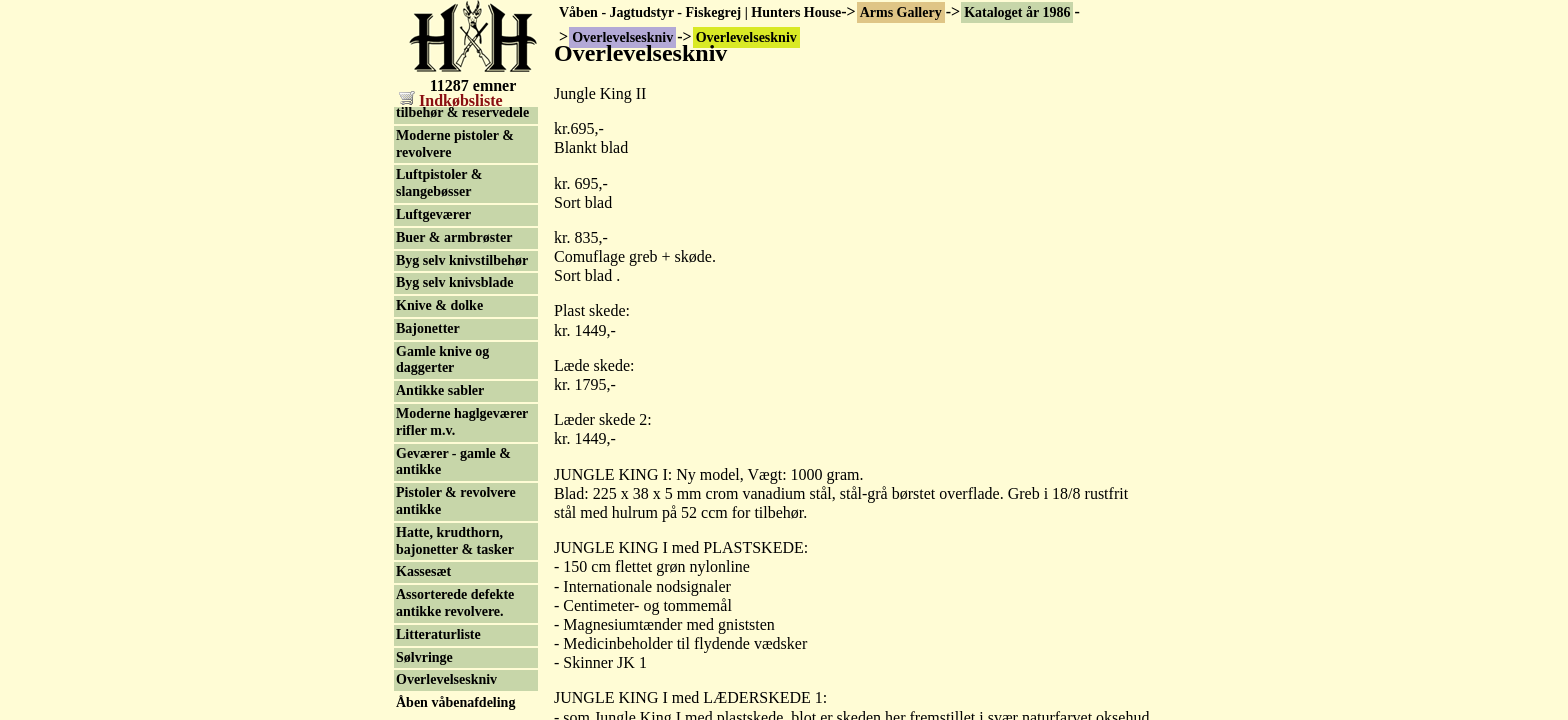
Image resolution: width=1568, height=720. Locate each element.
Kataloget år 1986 (1017, 12)
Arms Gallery (901, 12)
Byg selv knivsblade (454, 195)
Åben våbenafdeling (455, 615)
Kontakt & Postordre (459, 661)
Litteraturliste (438, 547)
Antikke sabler (440, 303)
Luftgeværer (433, 127)
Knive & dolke (439, 218)
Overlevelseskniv (446, 592)
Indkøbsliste (451, 100)
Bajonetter (428, 241)
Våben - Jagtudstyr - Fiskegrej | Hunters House (700, 12)
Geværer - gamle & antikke (453, 375)
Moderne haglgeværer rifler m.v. (462, 335)
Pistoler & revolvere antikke (456, 414)
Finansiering (433, 638)
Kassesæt (423, 484)
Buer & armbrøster (454, 150)
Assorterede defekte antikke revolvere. (455, 516)
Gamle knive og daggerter (442, 273)
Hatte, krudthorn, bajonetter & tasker (455, 454)
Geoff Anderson (443, 684)
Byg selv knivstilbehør (462, 173)
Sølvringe (424, 570)
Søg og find (429, 706)
